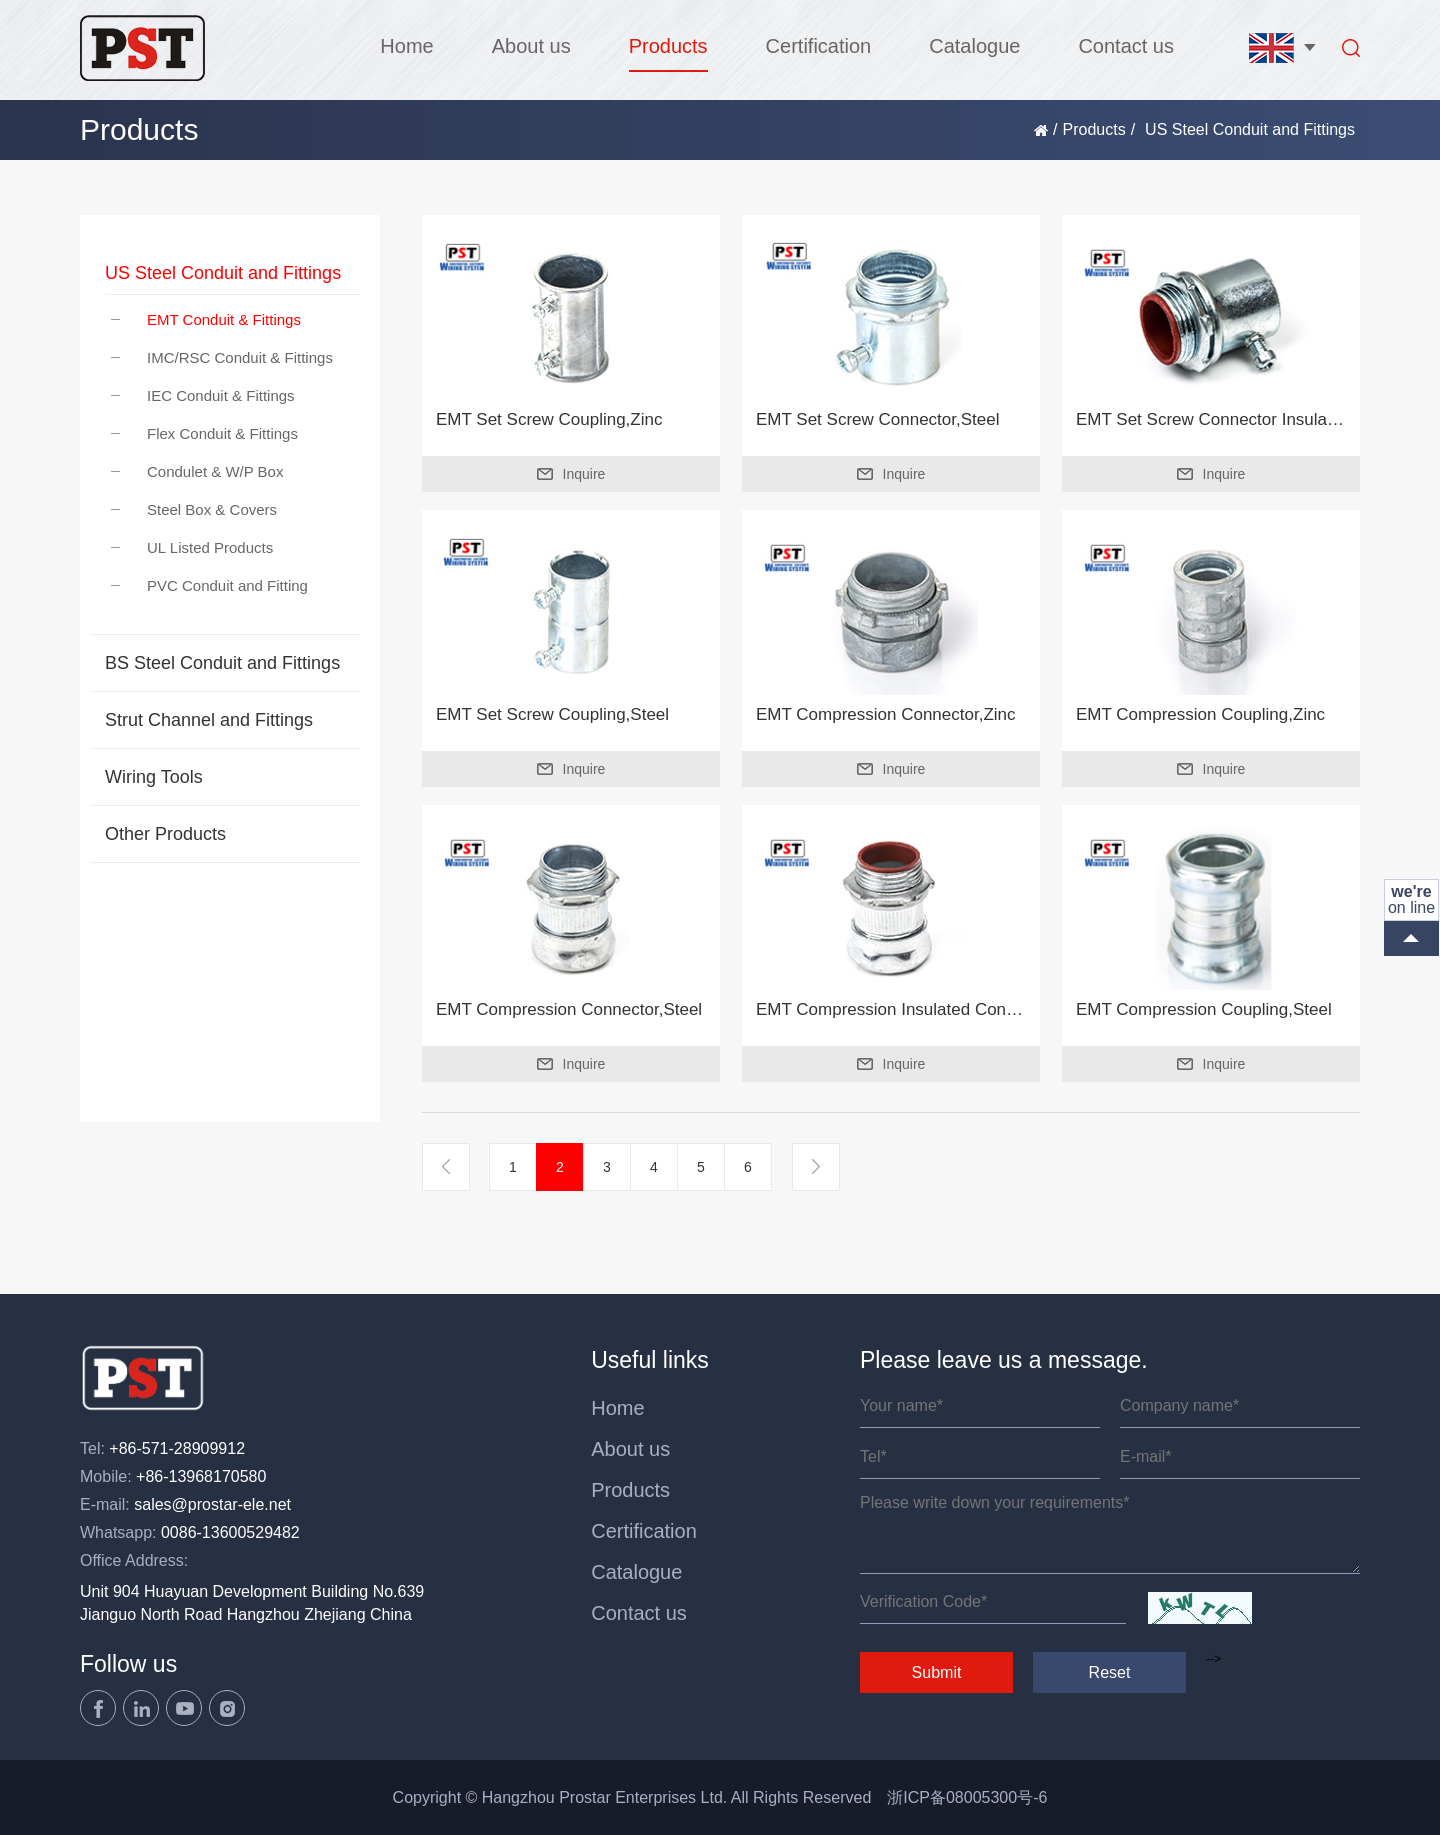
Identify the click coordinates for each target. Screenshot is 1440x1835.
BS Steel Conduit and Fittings (222, 663)
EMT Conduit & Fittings (206, 319)
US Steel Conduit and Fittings (223, 273)
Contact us (1126, 46)
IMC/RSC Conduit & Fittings (222, 357)
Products (668, 46)
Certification (819, 46)
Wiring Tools (154, 777)
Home (406, 46)
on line (1411, 899)
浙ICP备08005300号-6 (967, 1797)
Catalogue (974, 46)
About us (531, 46)
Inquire (571, 474)
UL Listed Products (192, 547)
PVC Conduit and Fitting (209, 585)
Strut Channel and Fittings (209, 720)
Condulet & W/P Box (197, 471)
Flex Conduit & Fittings (204, 433)
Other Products (165, 834)
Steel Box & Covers (194, 509)
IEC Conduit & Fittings (203, 395)
